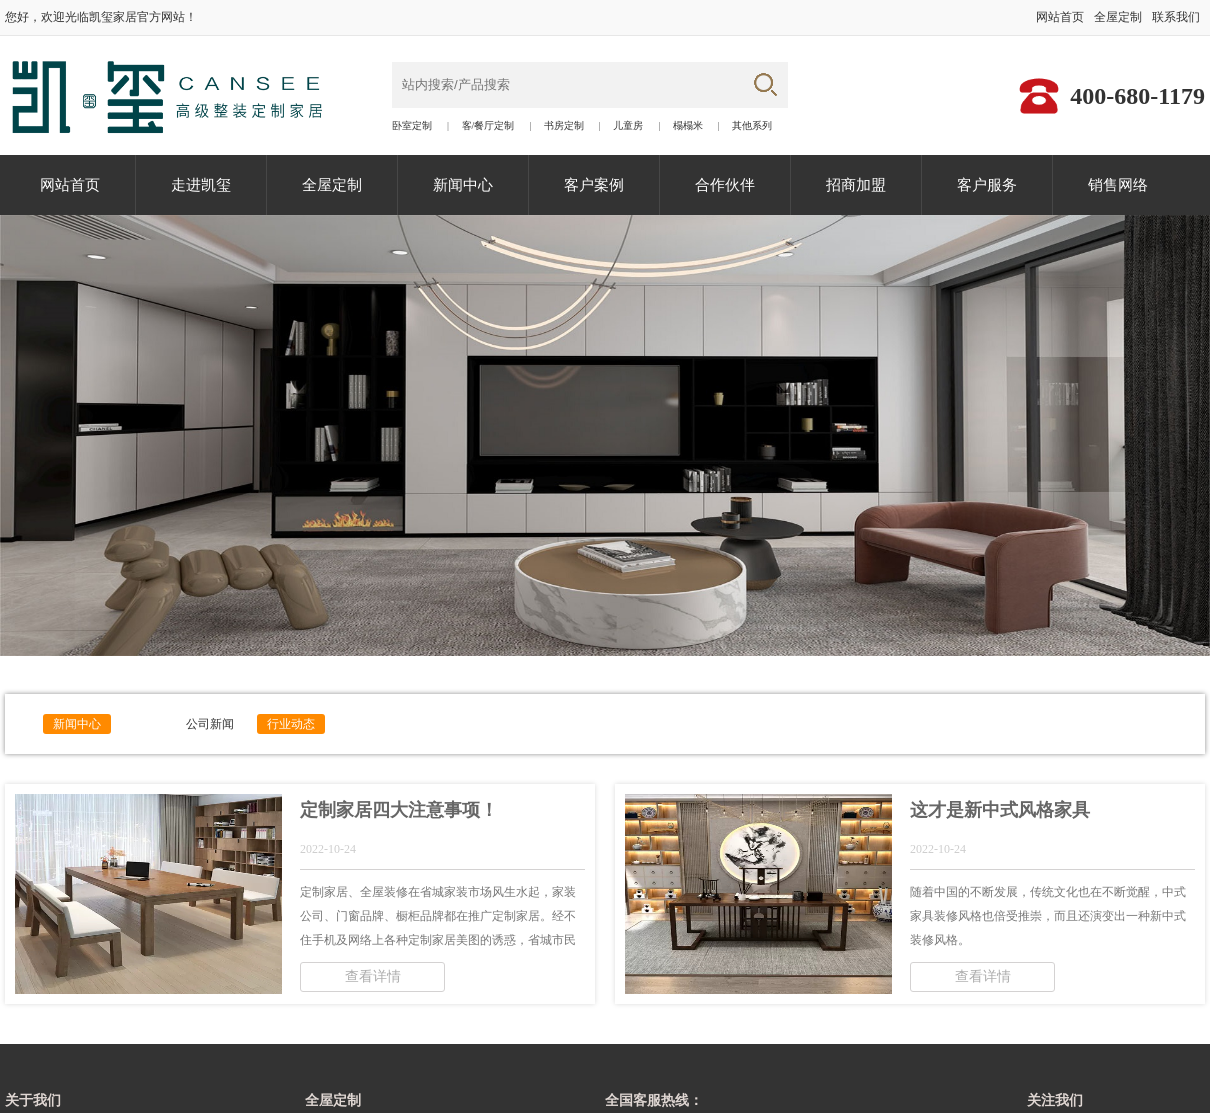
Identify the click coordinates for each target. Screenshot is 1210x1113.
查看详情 (373, 976)
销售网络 (1118, 185)
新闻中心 (463, 185)
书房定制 (564, 126)
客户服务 (987, 185)
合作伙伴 (725, 185)
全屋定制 (1118, 17)
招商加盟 (856, 185)
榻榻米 (688, 126)
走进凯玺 (201, 185)
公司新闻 (210, 724)
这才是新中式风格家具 (1000, 810)
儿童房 (628, 126)
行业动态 (291, 724)
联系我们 (1176, 17)
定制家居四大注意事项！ (399, 810)
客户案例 (594, 185)
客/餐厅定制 (488, 126)
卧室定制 (412, 126)
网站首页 (1060, 17)
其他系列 (752, 126)
